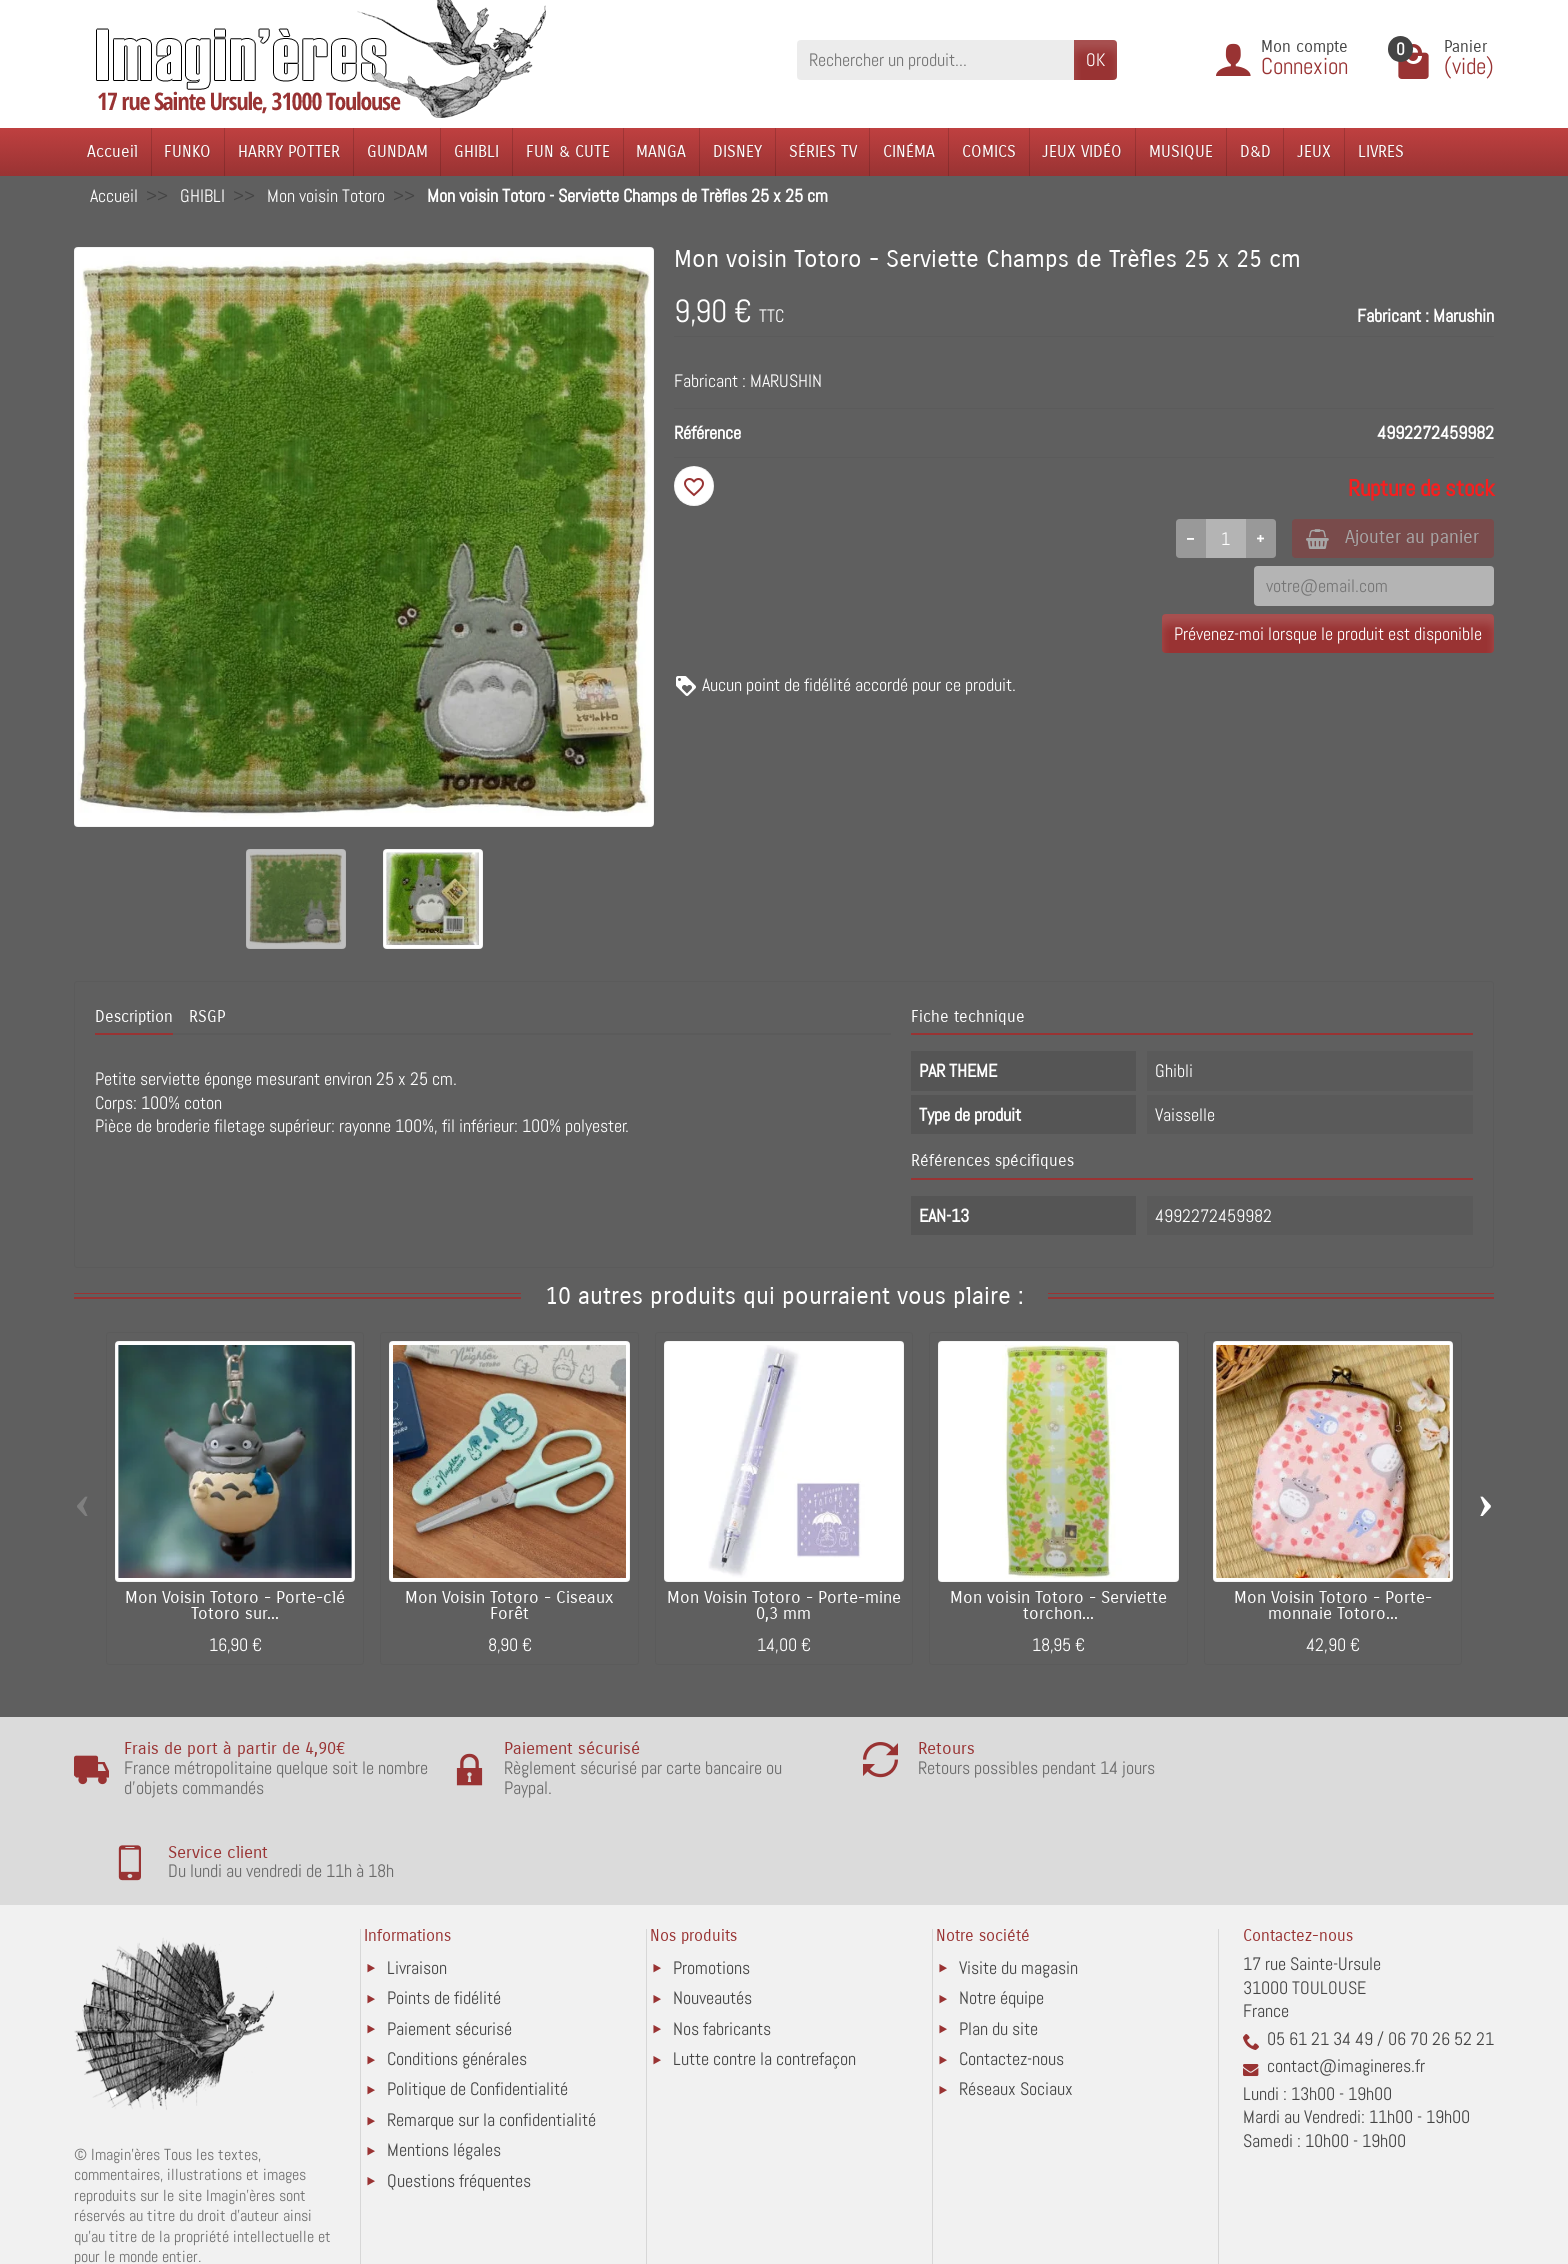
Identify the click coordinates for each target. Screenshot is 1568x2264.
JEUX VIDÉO (1082, 151)
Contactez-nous (1011, 1975)
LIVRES (1381, 151)
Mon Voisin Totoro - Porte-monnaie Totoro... (1333, 1606)
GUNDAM (397, 151)
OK (1095, 59)
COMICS (989, 151)
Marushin (1463, 315)
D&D (1255, 151)
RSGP (207, 1017)
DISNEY (737, 151)
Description (134, 1017)
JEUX (1314, 151)
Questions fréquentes (459, 2097)
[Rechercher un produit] (935, 59)
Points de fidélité (444, 1914)
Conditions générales (457, 1975)
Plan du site (998, 1945)
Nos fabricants (722, 1945)
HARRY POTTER (289, 151)
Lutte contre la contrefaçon (764, 1975)
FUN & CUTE (568, 151)
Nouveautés (712, 1914)
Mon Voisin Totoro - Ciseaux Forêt (509, 1606)
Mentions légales (444, 2066)
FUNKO (187, 151)
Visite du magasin (1018, 1884)
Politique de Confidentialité (477, 2006)
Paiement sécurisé (449, 1945)
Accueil (112, 151)
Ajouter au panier (1387, 538)
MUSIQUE (1181, 151)
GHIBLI (476, 151)
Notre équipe (1001, 1914)
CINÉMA (909, 151)
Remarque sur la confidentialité (491, 2036)
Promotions (711, 1884)
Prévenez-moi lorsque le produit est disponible (1328, 634)
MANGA (661, 151)
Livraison (417, 1884)
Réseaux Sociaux (1016, 2006)
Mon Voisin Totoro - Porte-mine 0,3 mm (784, 1606)
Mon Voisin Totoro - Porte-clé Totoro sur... (235, 1606)
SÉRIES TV (823, 151)
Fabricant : (1393, 315)
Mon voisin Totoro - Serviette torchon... (1058, 1606)
